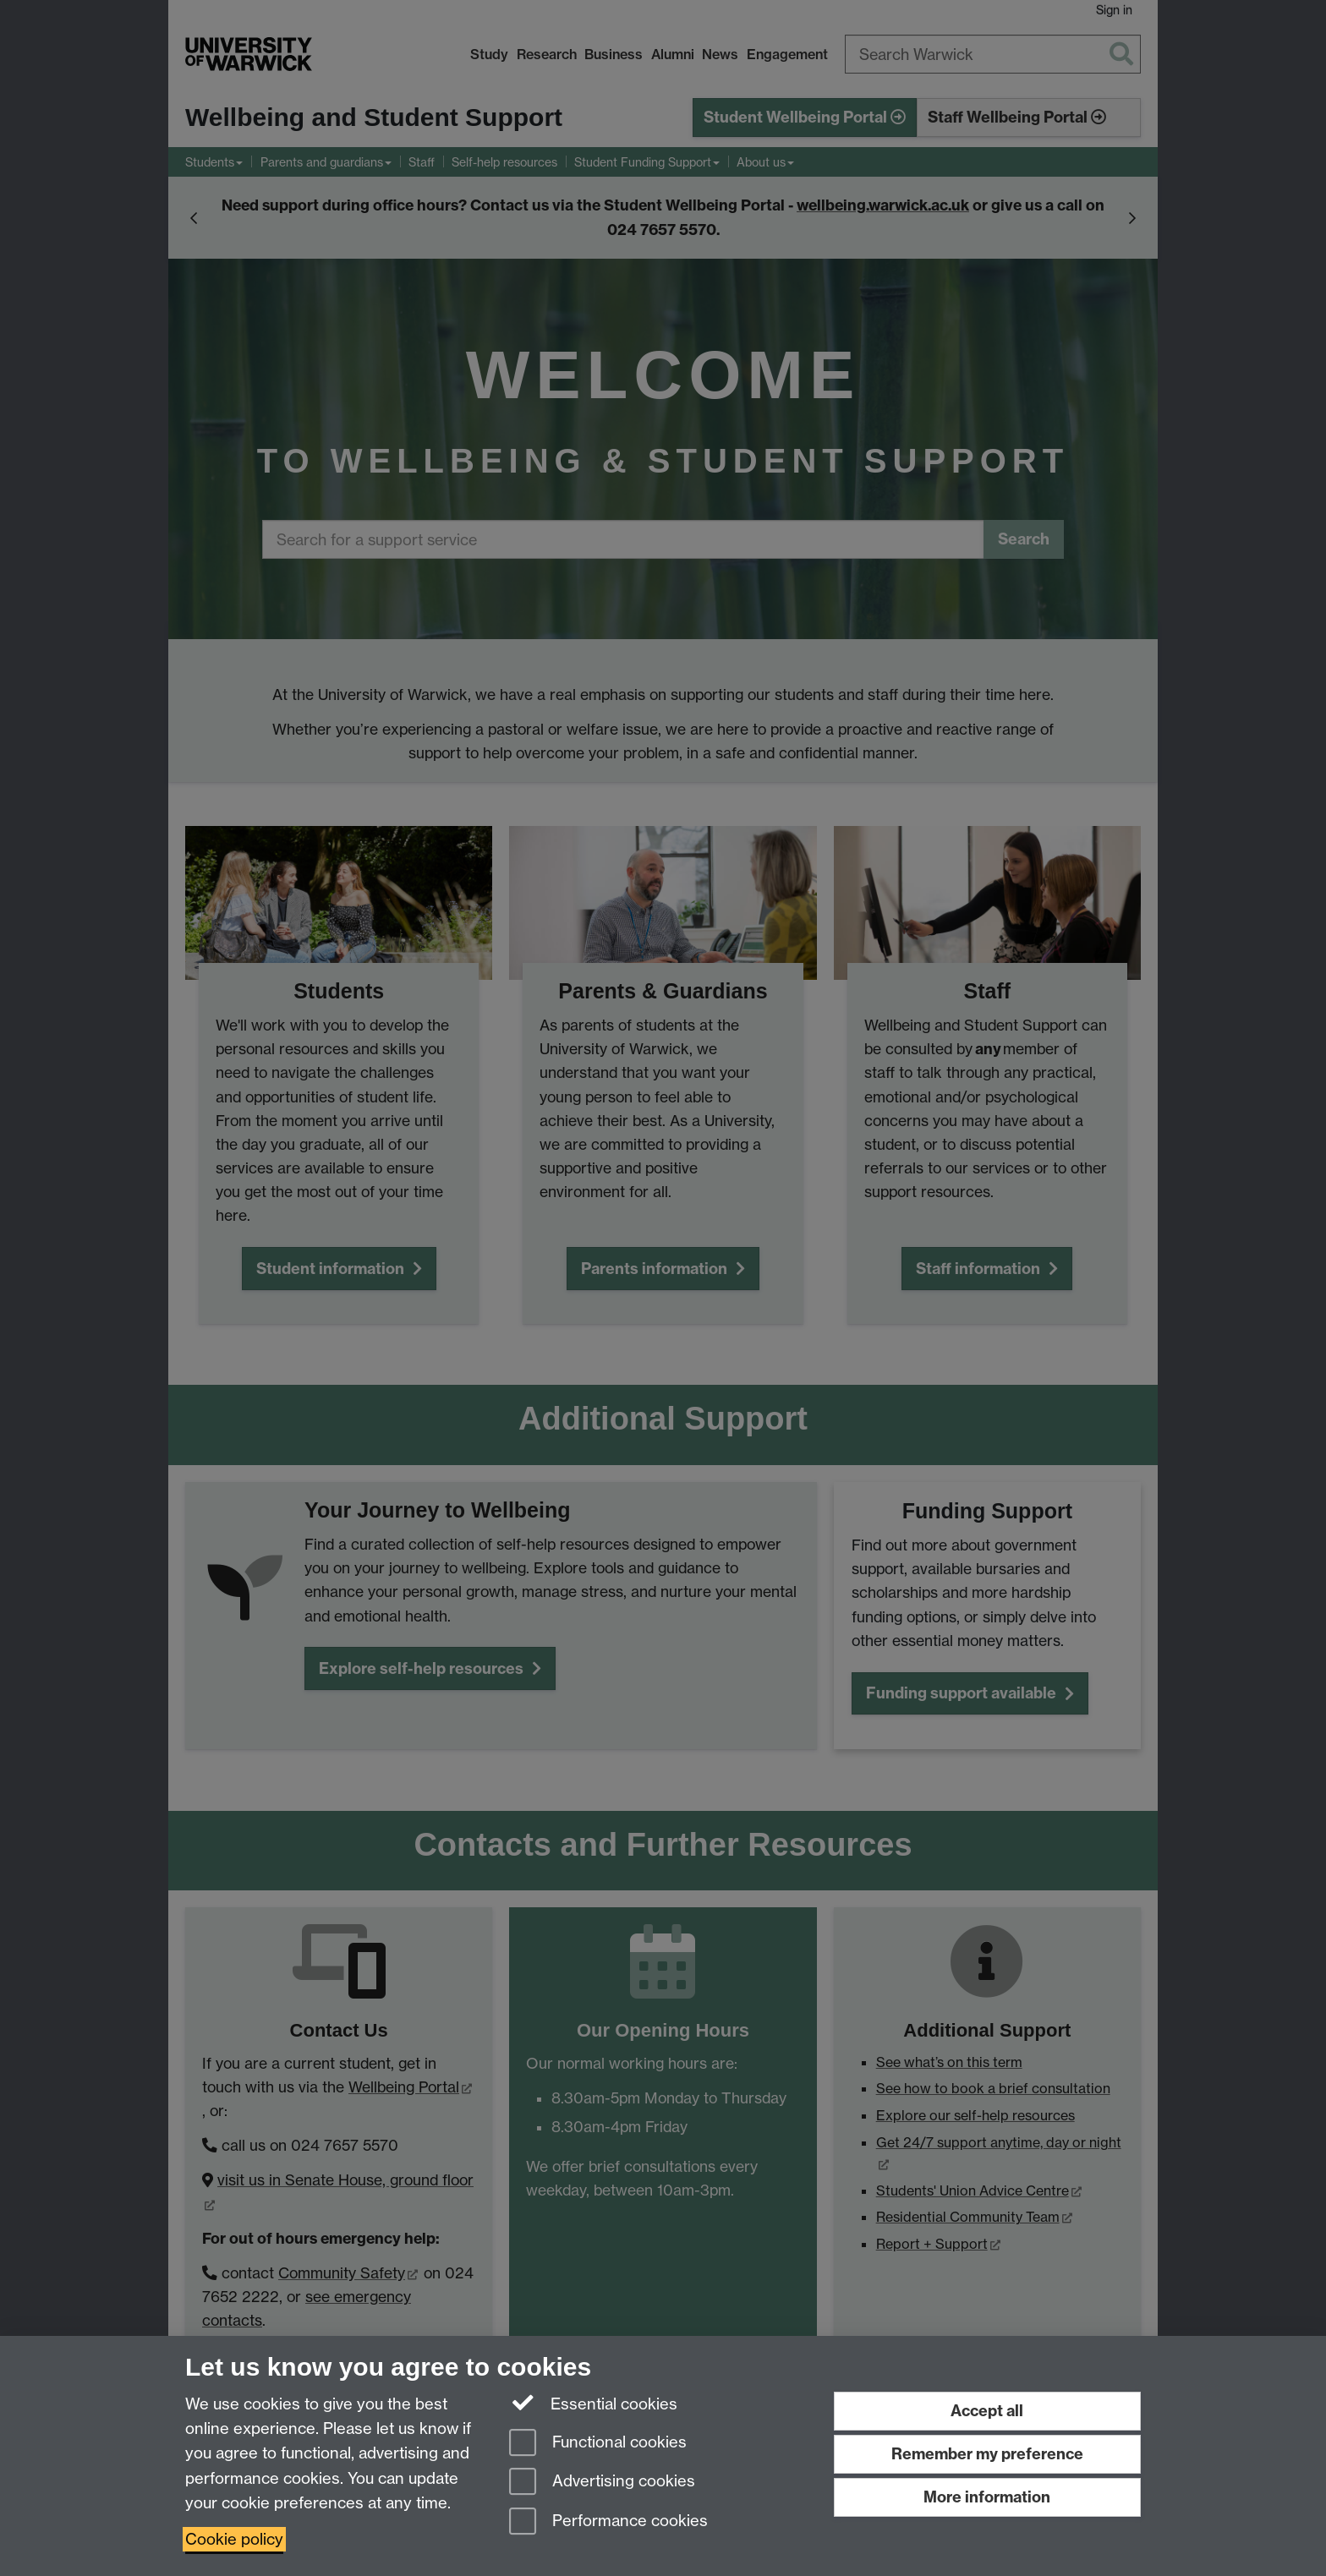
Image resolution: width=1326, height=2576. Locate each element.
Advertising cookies (602, 2482)
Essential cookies (593, 2403)
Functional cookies (598, 2443)
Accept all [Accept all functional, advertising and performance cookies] (987, 2410)
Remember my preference (987, 2454)
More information (986, 2497)
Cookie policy (234, 2539)
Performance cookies (608, 2522)
